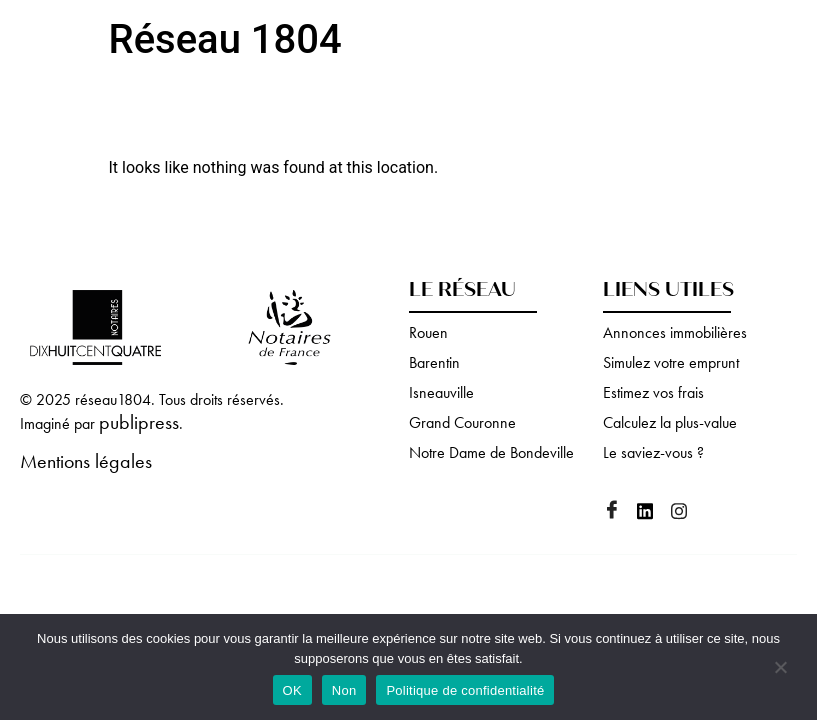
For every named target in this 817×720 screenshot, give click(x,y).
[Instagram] (686, 513)
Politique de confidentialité (465, 690)
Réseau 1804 (225, 39)
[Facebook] (618, 512)
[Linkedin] (652, 513)
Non (344, 690)
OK (292, 690)
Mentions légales (86, 461)
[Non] (780, 669)
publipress (139, 422)
